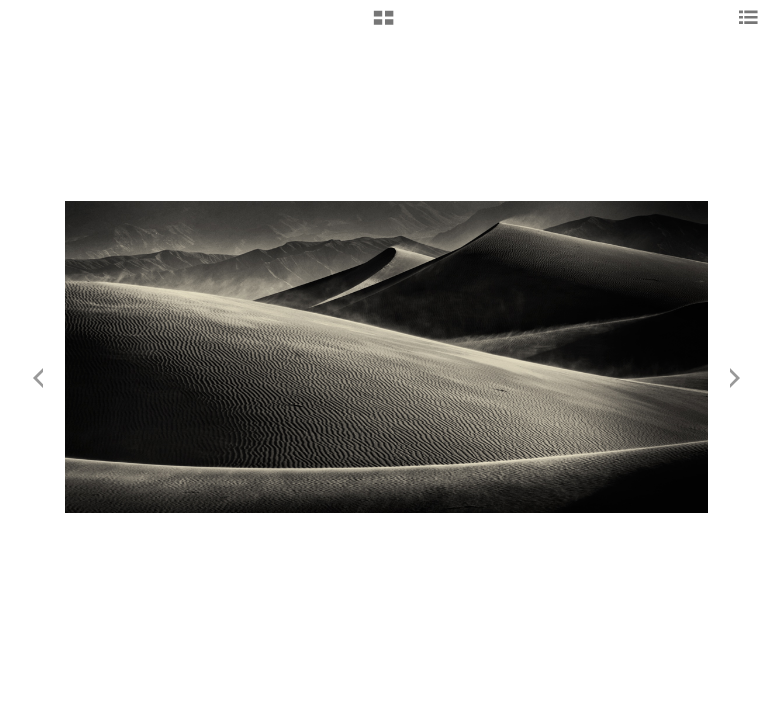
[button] (383, 25)
